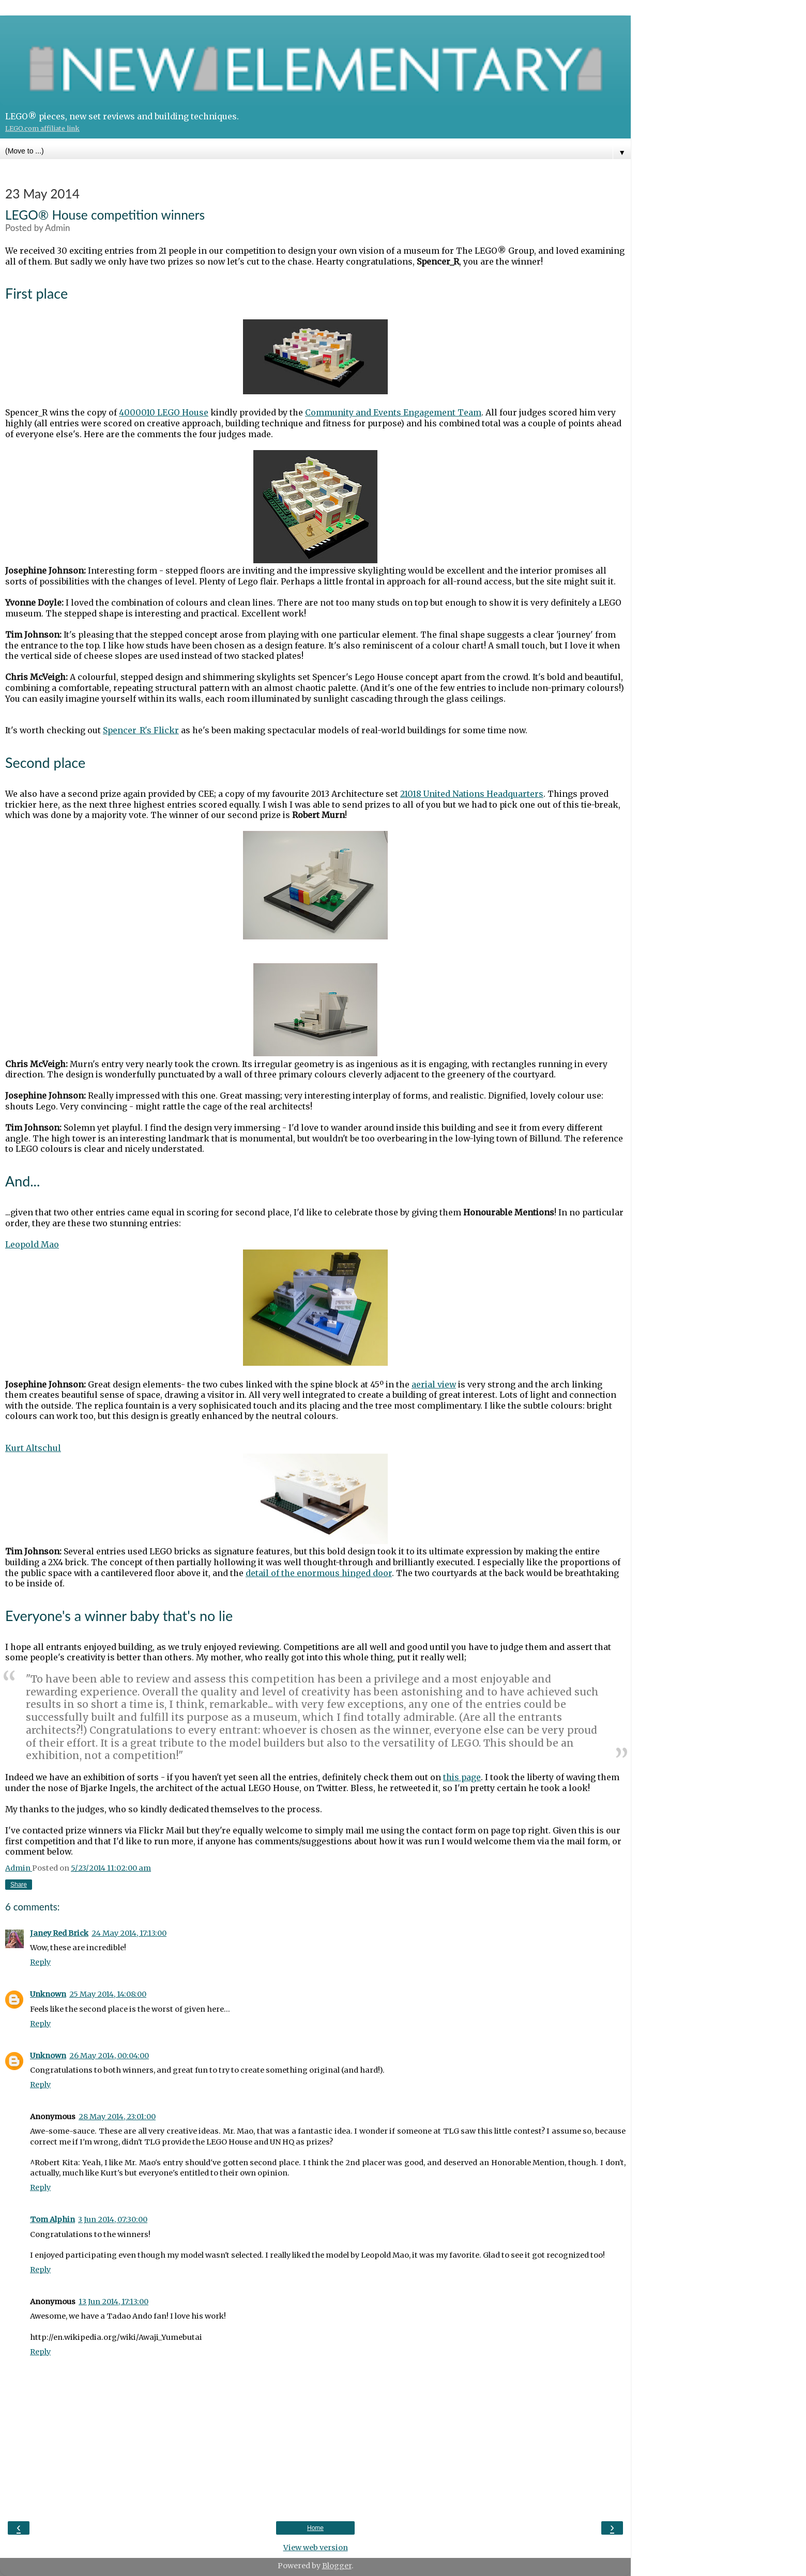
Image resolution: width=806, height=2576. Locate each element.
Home (315, 2528)
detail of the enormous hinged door (319, 1573)
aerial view (434, 1384)
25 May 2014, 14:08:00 (107, 1994)
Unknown (48, 1994)
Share (18, 1884)
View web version (315, 2547)
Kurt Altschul (33, 1448)
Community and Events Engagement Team (393, 412)
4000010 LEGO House (163, 412)
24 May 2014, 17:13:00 (129, 1933)
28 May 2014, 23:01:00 (117, 2116)
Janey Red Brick (59, 1933)
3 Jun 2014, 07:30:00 (112, 2219)
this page (462, 1777)
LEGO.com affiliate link (42, 128)
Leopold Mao (32, 1244)
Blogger (337, 2565)
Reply (40, 1962)
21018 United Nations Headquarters (471, 794)
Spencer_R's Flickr (141, 730)
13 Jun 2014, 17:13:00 (113, 2301)
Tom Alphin (52, 2219)
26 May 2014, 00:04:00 (109, 2055)
